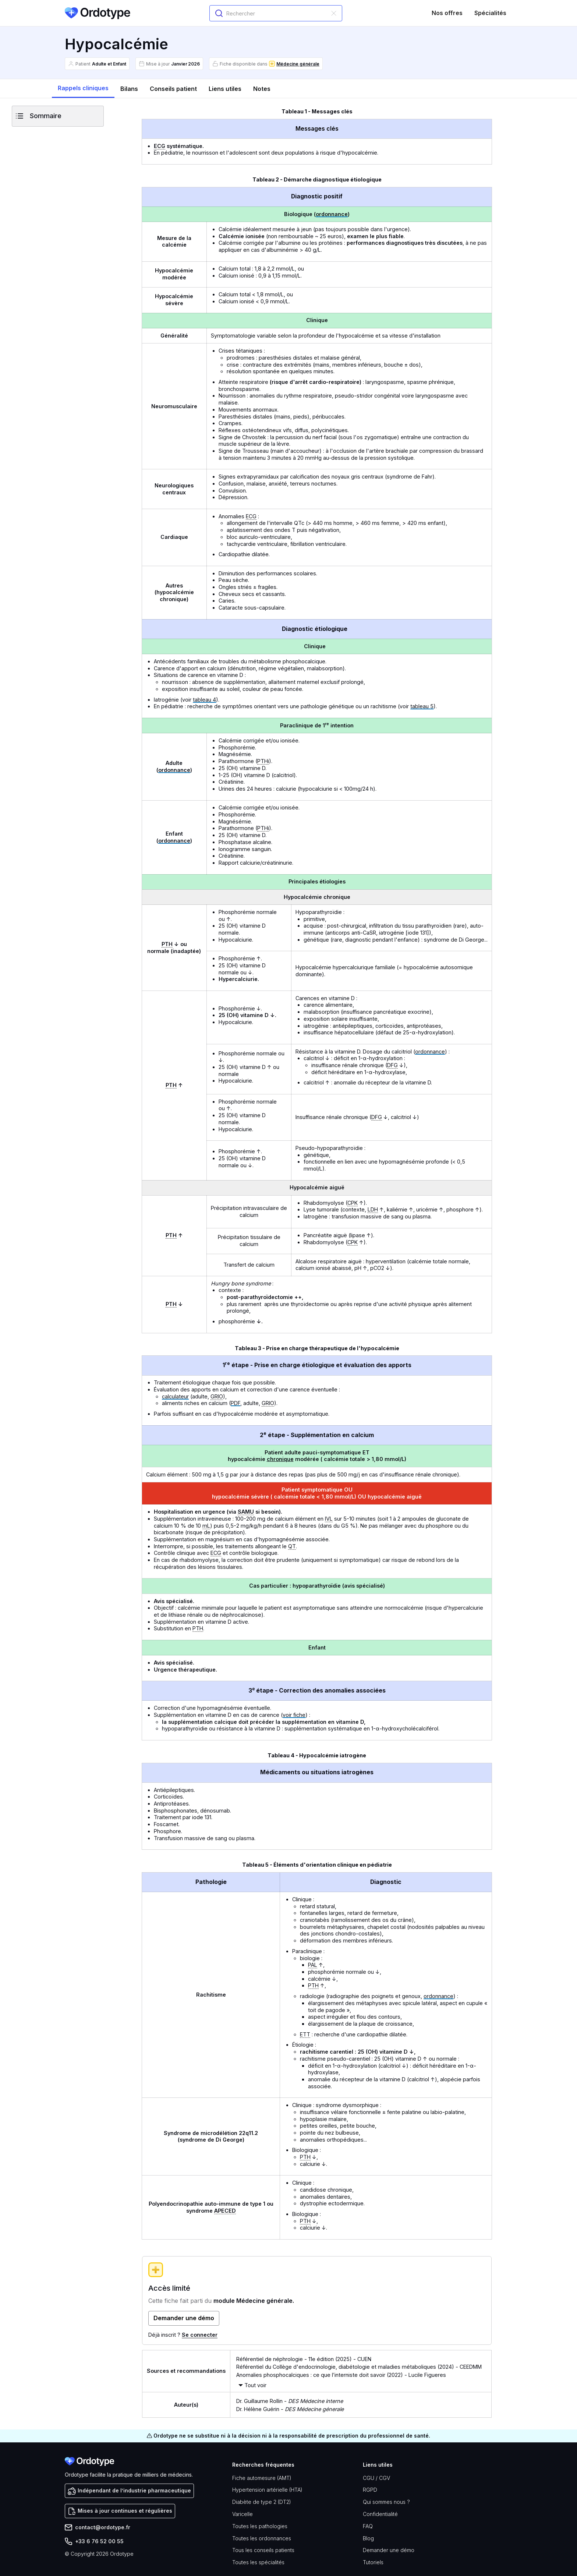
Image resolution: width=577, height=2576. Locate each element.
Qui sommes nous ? (386, 2502)
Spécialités (490, 13)
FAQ (368, 2526)
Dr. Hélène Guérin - (290, 2409)
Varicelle (242, 2514)
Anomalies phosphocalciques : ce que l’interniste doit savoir (310, 2375)
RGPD (370, 2490)
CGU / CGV (376, 2478)
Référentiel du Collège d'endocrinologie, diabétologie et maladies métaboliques (336, 2367)
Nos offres (447, 13)
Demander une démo (388, 2550)
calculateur (175, 1396)
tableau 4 (204, 699)
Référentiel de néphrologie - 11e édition (285, 2359)
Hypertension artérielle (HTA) (267, 2490)
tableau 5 (421, 706)
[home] (97, 13)
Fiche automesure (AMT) (261, 2478)
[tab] (83, 88)
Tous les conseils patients (263, 2550)
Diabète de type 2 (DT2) (261, 2502)
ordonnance (332, 214)
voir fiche (294, 1715)
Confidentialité (380, 2514)
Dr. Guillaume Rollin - (289, 2401)
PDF (235, 1403)
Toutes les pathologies (259, 2526)
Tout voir (255, 2385)
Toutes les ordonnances (261, 2538)
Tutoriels (373, 2562)
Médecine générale (297, 64)
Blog (368, 2538)
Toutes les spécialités (258, 2562)
